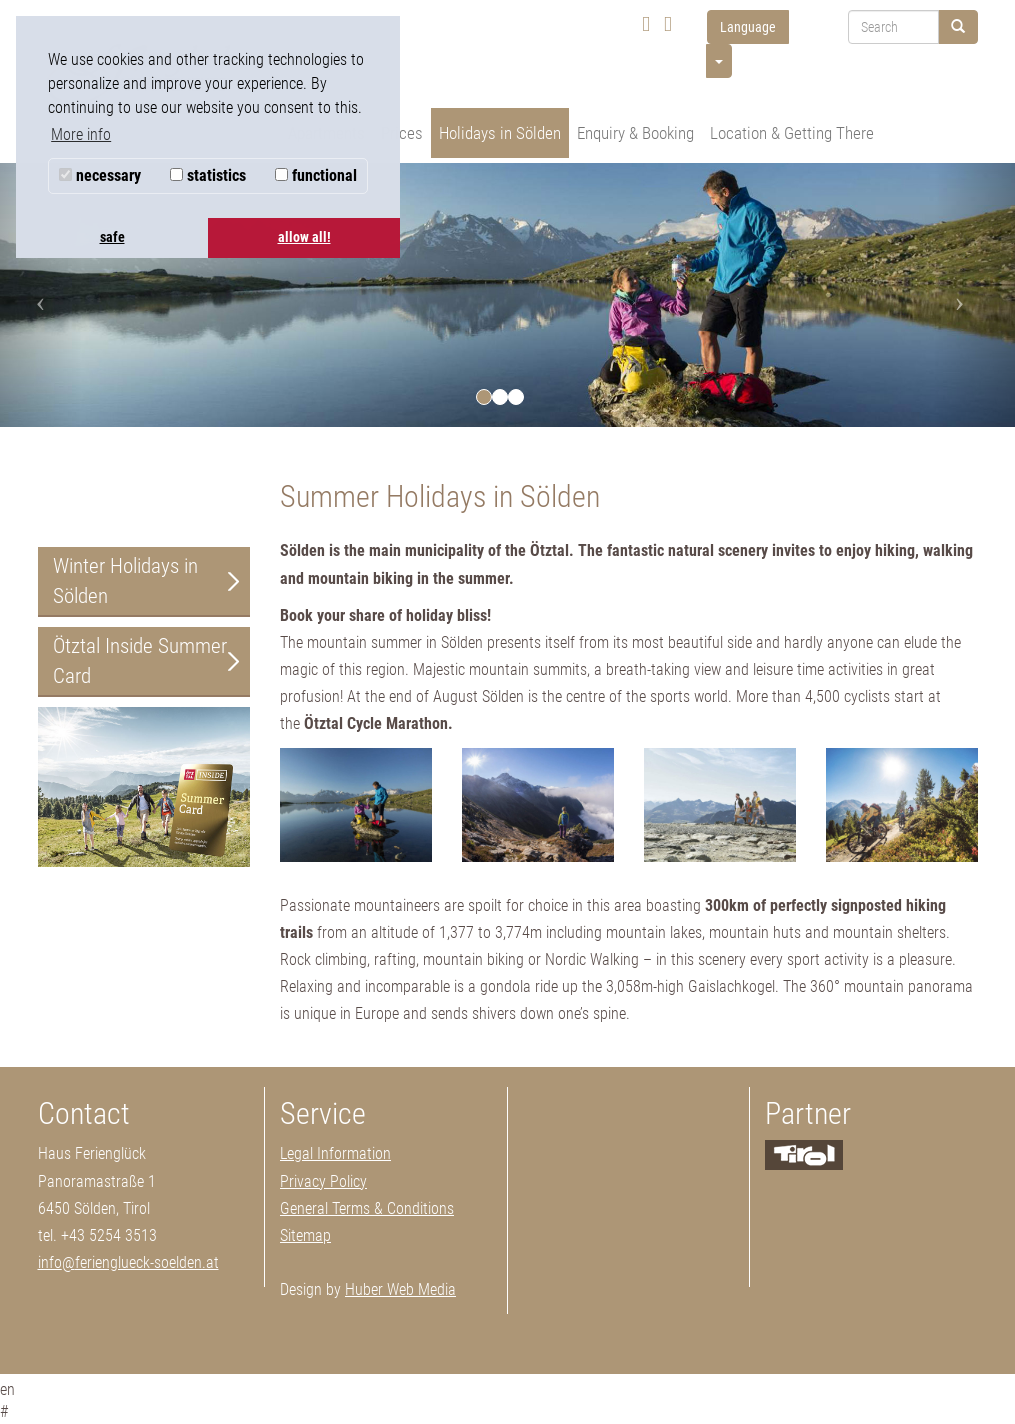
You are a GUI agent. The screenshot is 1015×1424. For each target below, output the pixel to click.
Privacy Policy (323, 1181)
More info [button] (81, 134)
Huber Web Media (400, 1289)
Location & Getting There (792, 133)
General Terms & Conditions (367, 1208)
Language (748, 27)
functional (316, 175)
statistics (208, 175)
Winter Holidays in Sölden (125, 581)
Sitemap (305, 1235)
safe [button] (112, 237)
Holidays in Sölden (500, 133)
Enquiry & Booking (635, 133)
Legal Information (335, 1153)
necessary (100, 175)
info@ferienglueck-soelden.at (128, 1262)
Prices (402, 133)
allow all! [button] (304, 237)
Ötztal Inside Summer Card (140, 661)
